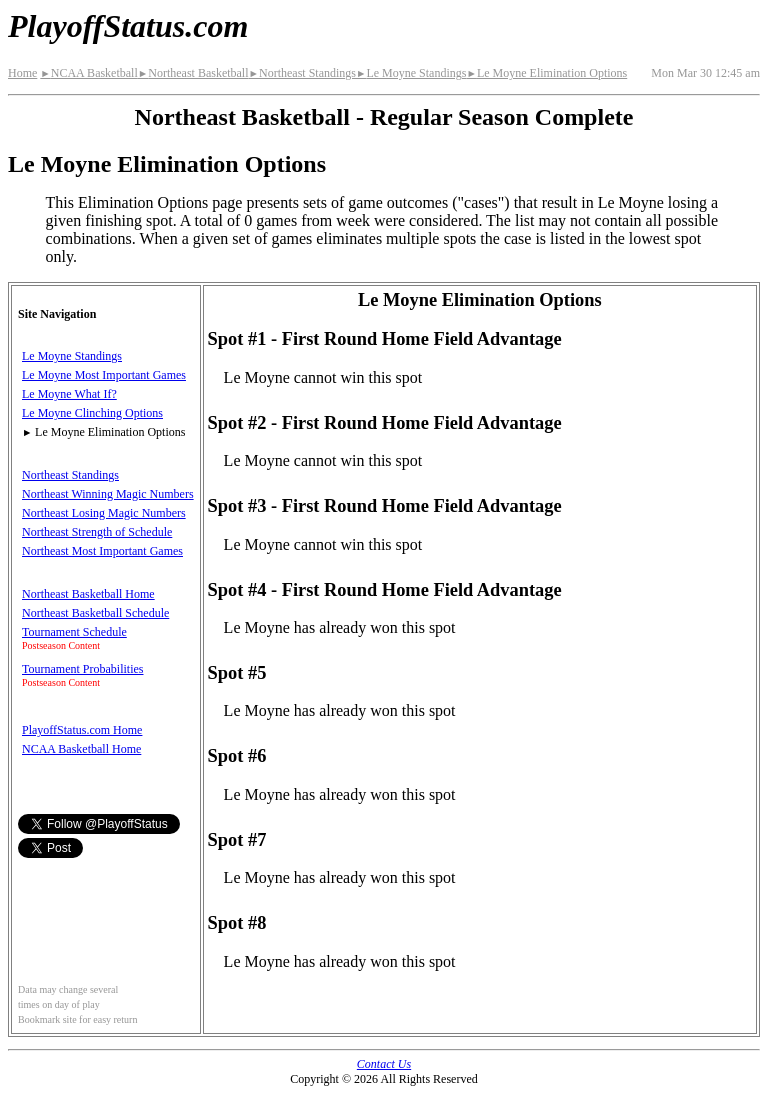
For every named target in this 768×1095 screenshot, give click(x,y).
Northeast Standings (302, 73)
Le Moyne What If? (69, 394)
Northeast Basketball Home (88, 594)
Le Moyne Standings (411, 73)
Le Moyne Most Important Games (104, 375)
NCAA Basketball (88, 73)
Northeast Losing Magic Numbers (104, 513)
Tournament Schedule (74, 632)
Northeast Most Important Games (102, 551)
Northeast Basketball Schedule (95, 613)
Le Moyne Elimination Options (546, 73)
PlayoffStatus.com (128, 26)
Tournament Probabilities (82, 669)
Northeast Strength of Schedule (97, 532)
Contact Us (384, 1064)
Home (22, 73)
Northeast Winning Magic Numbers (108, 494)
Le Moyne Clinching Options (92, 413)
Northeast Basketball (193, 73)
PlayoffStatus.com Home (82, 730)
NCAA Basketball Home (81, 749)
